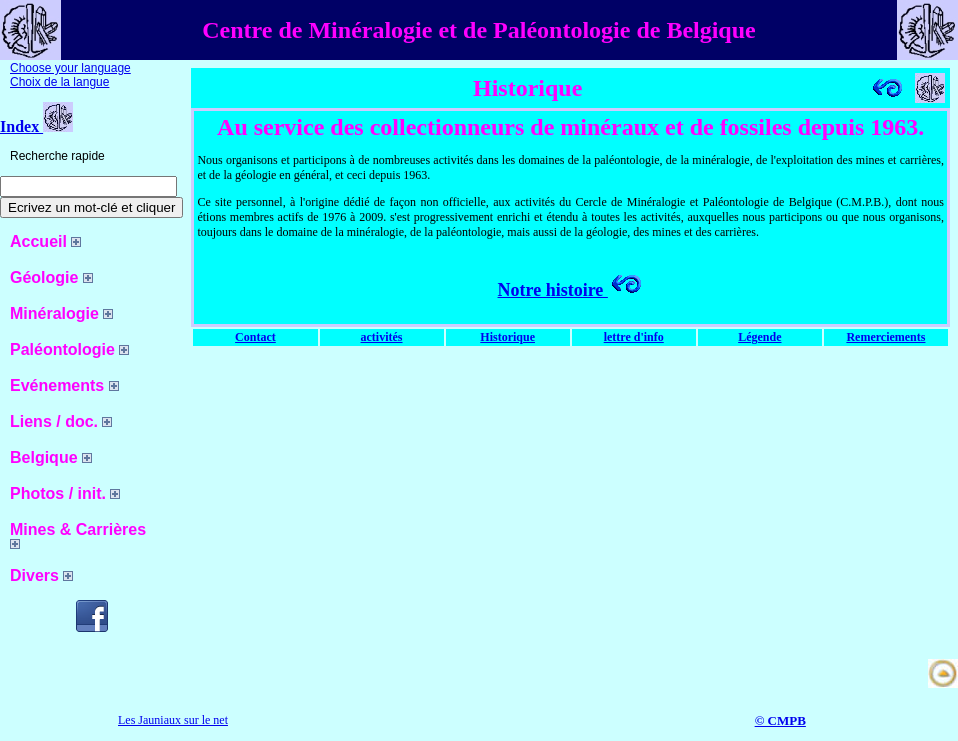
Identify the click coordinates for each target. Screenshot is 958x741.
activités (382, 337)
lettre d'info (634, 337)
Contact (255, 337)
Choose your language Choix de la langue (70, 75)
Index (36, 126)
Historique (507, 337)
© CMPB (780, 720)
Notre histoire (571, 290)
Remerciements (885, 337)
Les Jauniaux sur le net (173, 720)
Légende (759, 337)
